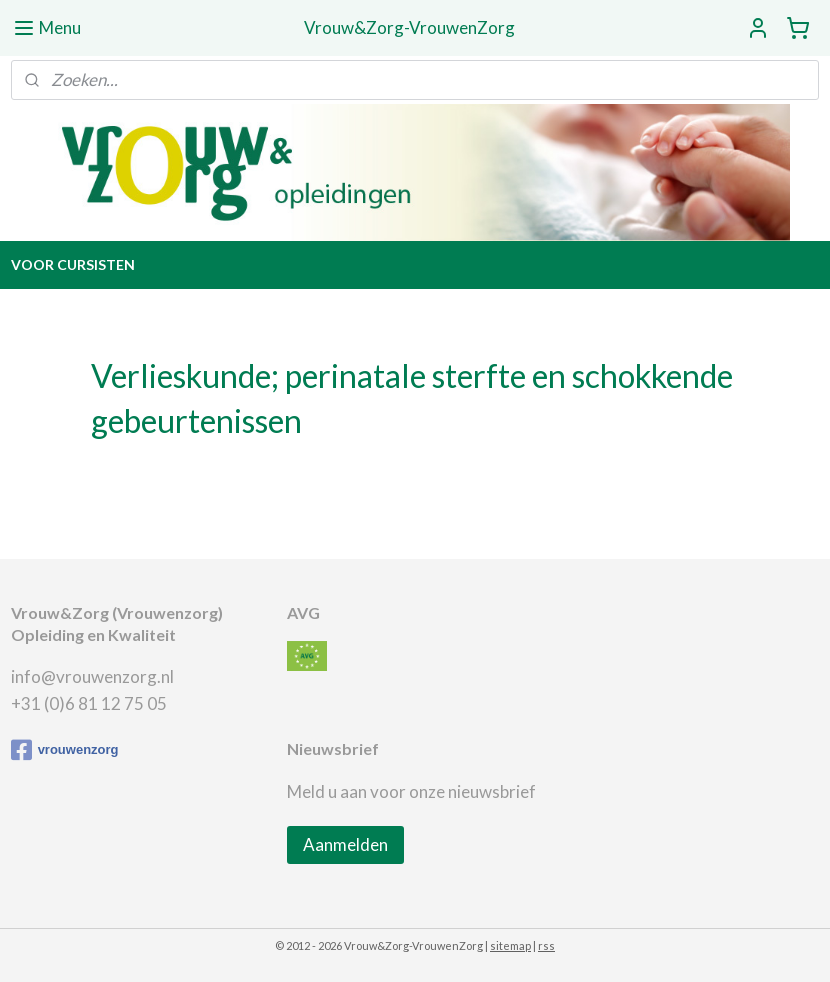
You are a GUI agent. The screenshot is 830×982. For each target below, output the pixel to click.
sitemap (510, 945)
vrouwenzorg (65, 750)
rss (546, 945)
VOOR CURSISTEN (73, 264)
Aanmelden (345, 844)
